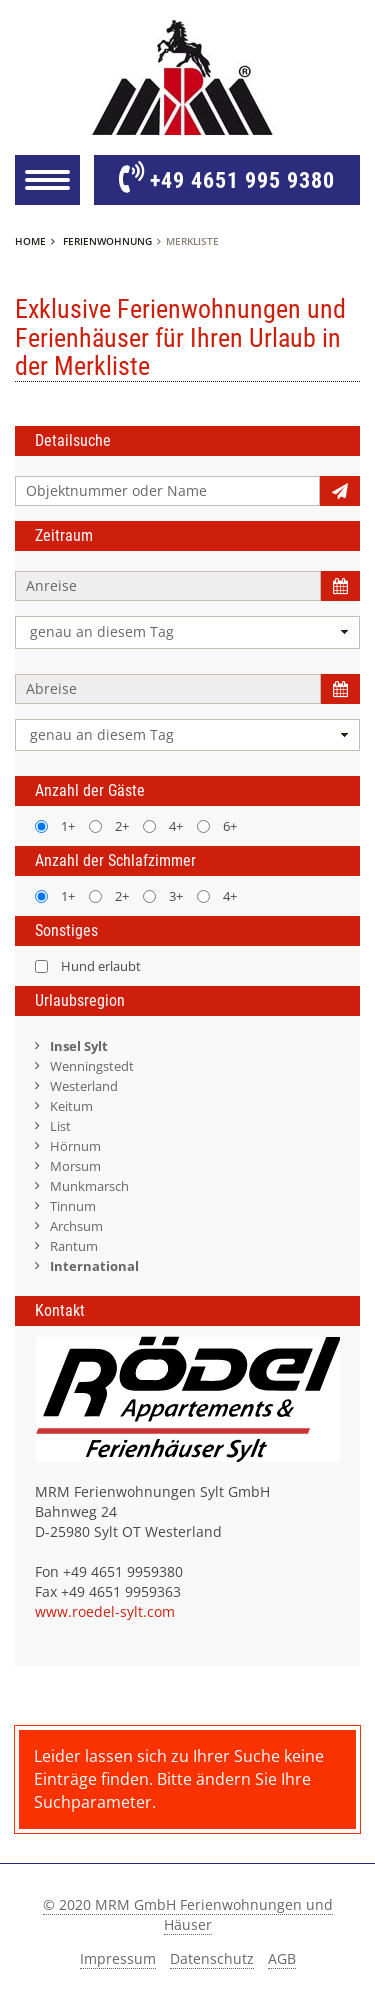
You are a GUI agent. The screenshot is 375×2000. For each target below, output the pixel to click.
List (60, 1126)
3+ (163, 896)
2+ (109, 826)
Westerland (84, 1086)
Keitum (71, 1106)
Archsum (76, 1226)
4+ (163, 826)
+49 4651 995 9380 (227, 180)
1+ (55, 826)
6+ (217, 826)
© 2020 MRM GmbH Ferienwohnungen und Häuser (188, 1914)
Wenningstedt (92, 1066)
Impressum (118, 1958)
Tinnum (73, 1206)
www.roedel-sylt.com (105, 1611)
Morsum (75, 1166)
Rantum (74, 1246)
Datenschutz (212, 1958)
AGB (282, 1958)
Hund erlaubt (88, 966)
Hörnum (75, 1146)
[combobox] (187, 632)
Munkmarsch (89, 1186)
